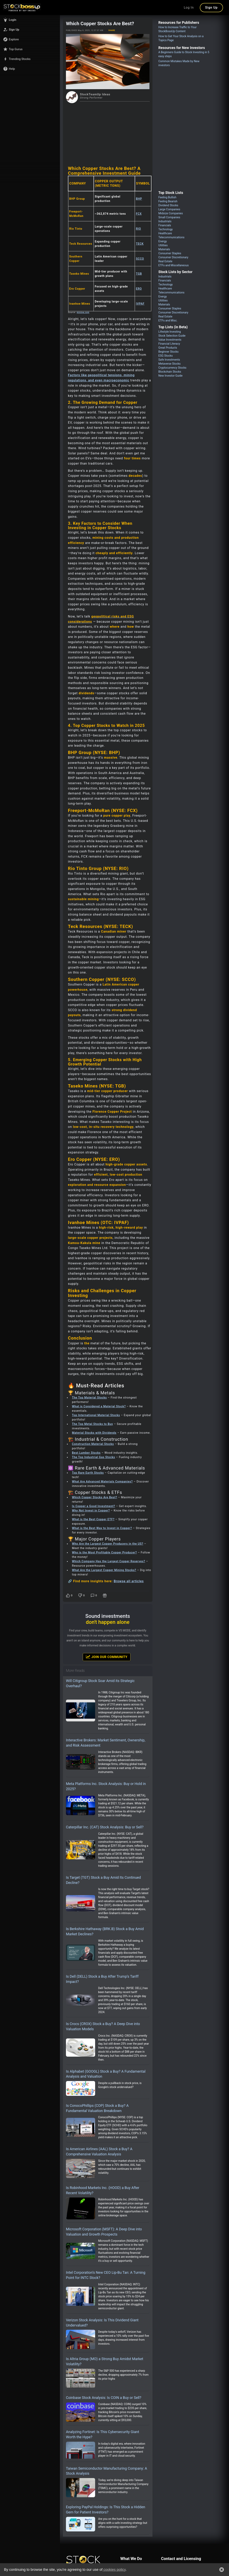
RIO (138, 228)
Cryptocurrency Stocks (172, 367)
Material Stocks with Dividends (94, 1432)
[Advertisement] (107, 133)
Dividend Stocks (168, 205)
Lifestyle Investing (169, 331)
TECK (139, 243)
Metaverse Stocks (169, 363)
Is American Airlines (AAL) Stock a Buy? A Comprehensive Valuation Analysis (99, 2151)
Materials (164, 249)
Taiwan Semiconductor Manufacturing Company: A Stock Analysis (106, 2471)
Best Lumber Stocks (86, 1452)
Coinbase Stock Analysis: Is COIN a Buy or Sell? (103, 2397)
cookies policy (114, 2570)
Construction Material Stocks (93, 1444)
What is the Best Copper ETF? (93, 1519)
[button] (30, 20)
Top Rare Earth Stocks (88, 1472)
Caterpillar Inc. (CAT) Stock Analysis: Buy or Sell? (104, 1827)
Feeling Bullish (167, 197)
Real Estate (165, 261)
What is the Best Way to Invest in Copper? (102, 1528)
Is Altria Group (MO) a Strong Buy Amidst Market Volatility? (104, 2361)
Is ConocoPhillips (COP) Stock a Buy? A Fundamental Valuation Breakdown (97, 2108)
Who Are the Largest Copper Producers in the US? (107, 1543)
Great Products (167, 347)
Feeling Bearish (167, 201)
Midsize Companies (170, 213)
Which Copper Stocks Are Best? (94, 1497)
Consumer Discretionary (173, 257)
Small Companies (169, 217)
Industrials (164, 221)
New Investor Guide (170, 375)
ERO (139, 288)
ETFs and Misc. (167, 320)
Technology (165, 229)
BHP (139, 198)
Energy (162, 241)
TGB (139, 273)
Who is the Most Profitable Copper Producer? (104, 1552)
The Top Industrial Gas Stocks (93, 1457)
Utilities (163, 245)
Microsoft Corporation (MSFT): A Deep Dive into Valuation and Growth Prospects (104, 2231)
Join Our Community (106, 1656)
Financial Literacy (169, 343)
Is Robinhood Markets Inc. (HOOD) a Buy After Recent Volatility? (102, 2190)
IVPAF (140, 303)
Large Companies (169, 209)
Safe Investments (169, 359)
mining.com (83, 312)
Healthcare (165, 233)
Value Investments (169, 339)
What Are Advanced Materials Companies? (102, 1481)
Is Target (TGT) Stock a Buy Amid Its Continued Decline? (103, 1880)
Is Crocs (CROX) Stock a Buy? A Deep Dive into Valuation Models (103, 2026)
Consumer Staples (169, 253)
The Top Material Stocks (89, 1397)
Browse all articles (129, 1581)
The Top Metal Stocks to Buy (92, 1424)
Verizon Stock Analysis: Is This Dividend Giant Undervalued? (102, 2322)
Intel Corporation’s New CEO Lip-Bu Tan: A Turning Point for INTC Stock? (105, 2275)
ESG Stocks (165, 355)
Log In (189, 7)
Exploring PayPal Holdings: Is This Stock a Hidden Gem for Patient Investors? (105, 2509)
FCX (139, 213)
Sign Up (211, 7)
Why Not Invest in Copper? (91, 1510)
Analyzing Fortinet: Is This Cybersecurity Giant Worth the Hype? (102, 2434)
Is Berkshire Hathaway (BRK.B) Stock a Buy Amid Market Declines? (105, 1931)
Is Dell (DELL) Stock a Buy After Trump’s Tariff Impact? (102, 1979)
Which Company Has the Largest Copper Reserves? (108, 1561)
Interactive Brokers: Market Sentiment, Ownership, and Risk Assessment (105, 1742)
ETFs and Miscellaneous (173, 265)
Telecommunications (171, 237)
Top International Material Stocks (96, 1415)
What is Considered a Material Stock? (99, 1406)
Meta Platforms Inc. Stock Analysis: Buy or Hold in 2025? (106, 1786)
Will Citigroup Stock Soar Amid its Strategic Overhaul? (100, 1683)
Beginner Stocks (168, 351)
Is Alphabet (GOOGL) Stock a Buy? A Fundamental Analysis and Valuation (105, 2074)
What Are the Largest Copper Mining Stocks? (104, 1570)
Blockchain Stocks (169, 371)
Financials (164, 225)
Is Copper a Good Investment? (93, 1506)
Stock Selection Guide (172, 335)
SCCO (140, 258)
